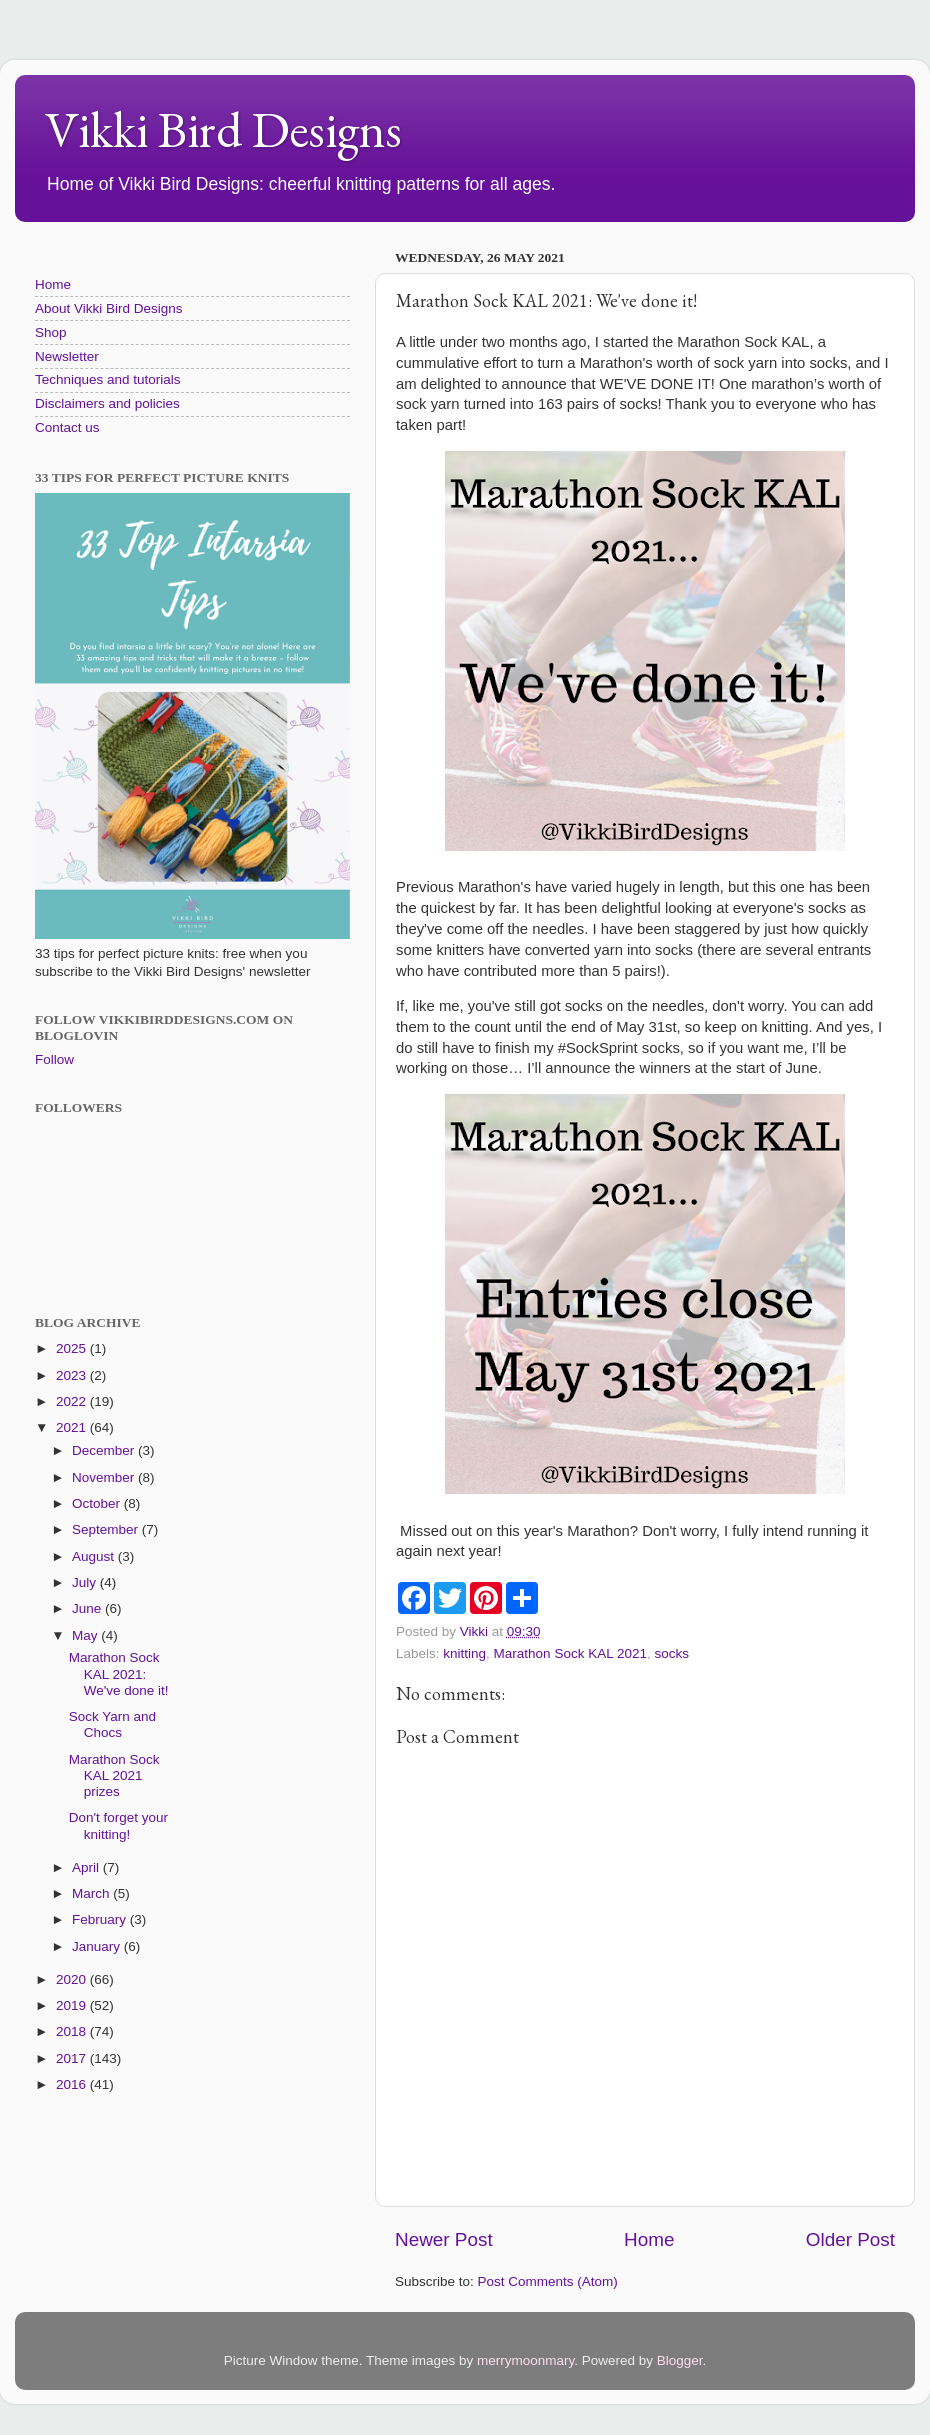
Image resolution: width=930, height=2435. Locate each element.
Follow (54, 1059)
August (95, 1556)
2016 (73, 2084)
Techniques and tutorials (108, 379)
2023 (73, 1375)
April (87, 1867)
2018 (73, 2031)
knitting (464, 1653)
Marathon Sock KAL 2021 (570, 1653)
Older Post (850, 2239)
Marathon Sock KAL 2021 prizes (114, 1775)
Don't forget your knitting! (118, 1825)
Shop (51, 332)
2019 (73, 2005)
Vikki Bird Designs (223, 129)
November (105, 1477)
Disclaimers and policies (107, 403)
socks (671, 1653)
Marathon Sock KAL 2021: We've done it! (119, 1673)
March (92, 1893)
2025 (73, 1348)
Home (649, 2239)
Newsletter (67, 356)
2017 (73, 2058)
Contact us (67, 427)
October (98, 1503)
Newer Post (444, 2239)
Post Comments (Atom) (548, 2281)
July (86, 1582)
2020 (73, 1979)
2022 (73, 1401)
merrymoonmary (525, 2360)
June (88, 1608)
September (107, 1529)
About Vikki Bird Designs (109, 308)
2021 (73, 1427)
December (105, 1450)
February (101, 1919)
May (86, 1635)
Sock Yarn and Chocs (112, 1724)
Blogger (680, 2360)
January (98, 1946)
